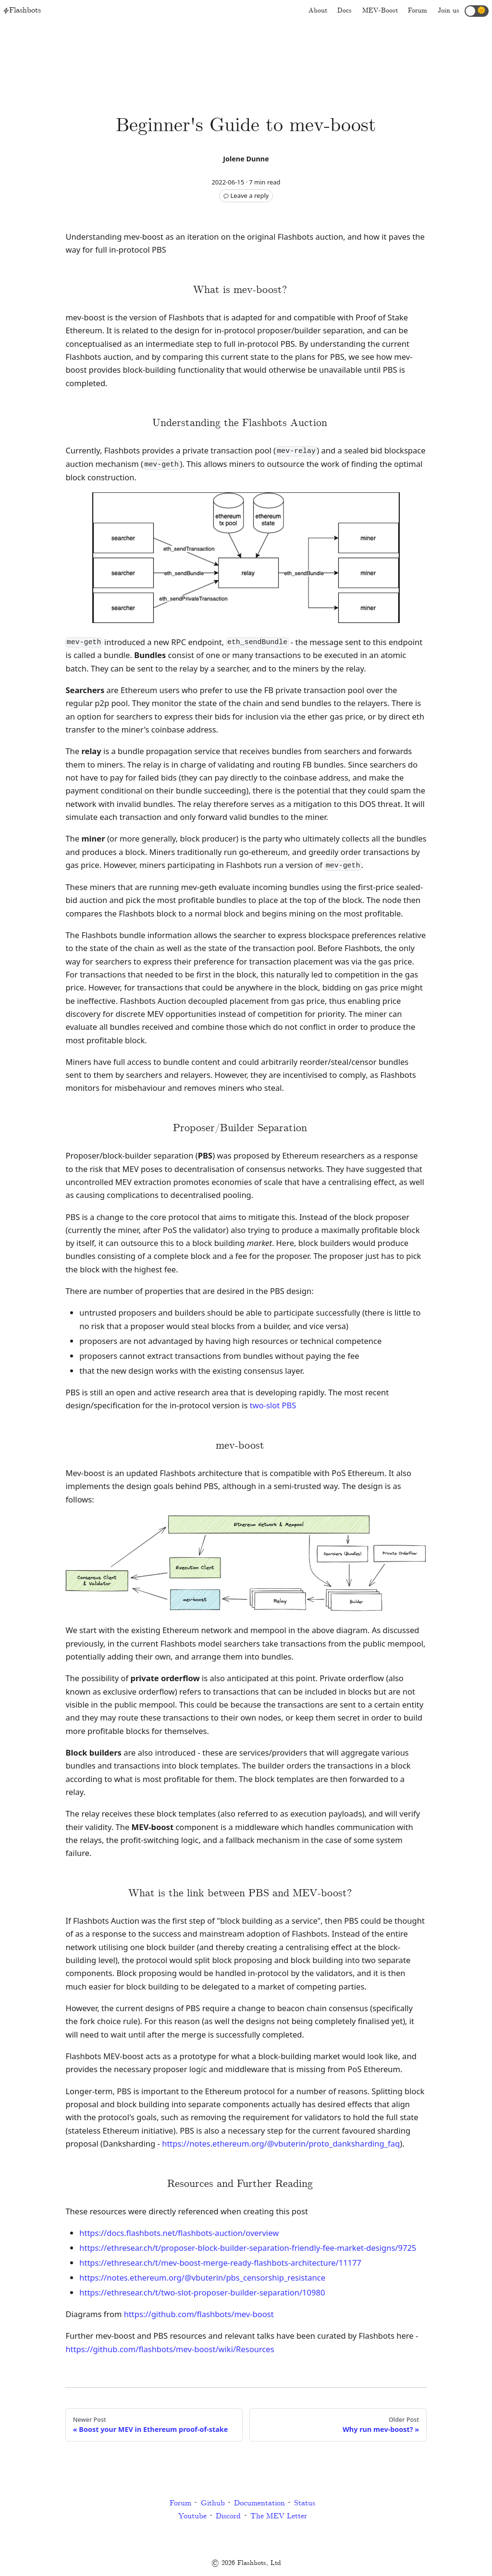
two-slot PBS (273, 1405)
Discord (228, 2516)
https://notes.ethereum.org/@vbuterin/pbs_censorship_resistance (202, 2277)
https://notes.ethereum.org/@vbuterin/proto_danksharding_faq (281, 2143)
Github (213, 2503)
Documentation (259, 2503)
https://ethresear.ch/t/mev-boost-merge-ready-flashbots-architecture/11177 (220, 2262)
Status (304, 2503)
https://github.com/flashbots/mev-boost (199, 2314)
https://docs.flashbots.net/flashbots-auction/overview (179, 2232)
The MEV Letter (278, 2516)
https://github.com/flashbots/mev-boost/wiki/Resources (169, 2349)
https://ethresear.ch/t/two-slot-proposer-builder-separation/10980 (202, 2292)
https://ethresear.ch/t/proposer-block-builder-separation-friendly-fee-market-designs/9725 (247, 2247)
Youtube (192, 2516)
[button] (477, 11)
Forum (180, 2503)
